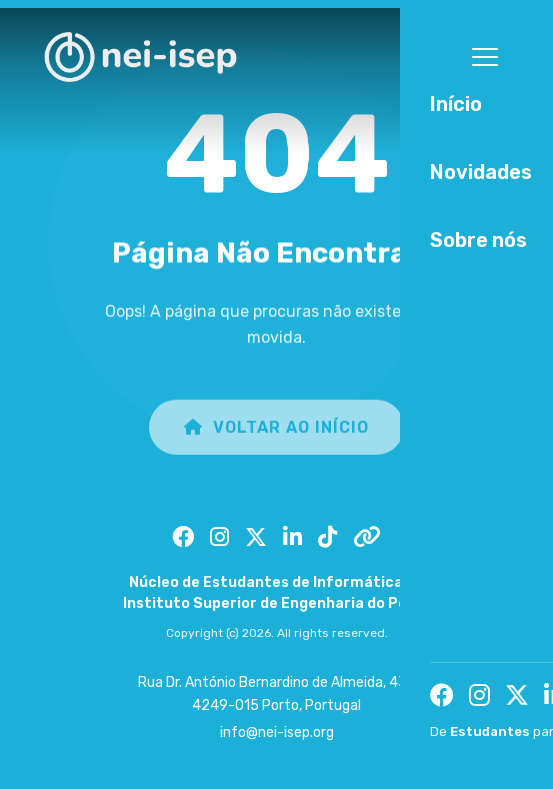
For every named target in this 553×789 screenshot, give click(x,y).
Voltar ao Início (276, 433)
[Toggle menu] (485, 57)
